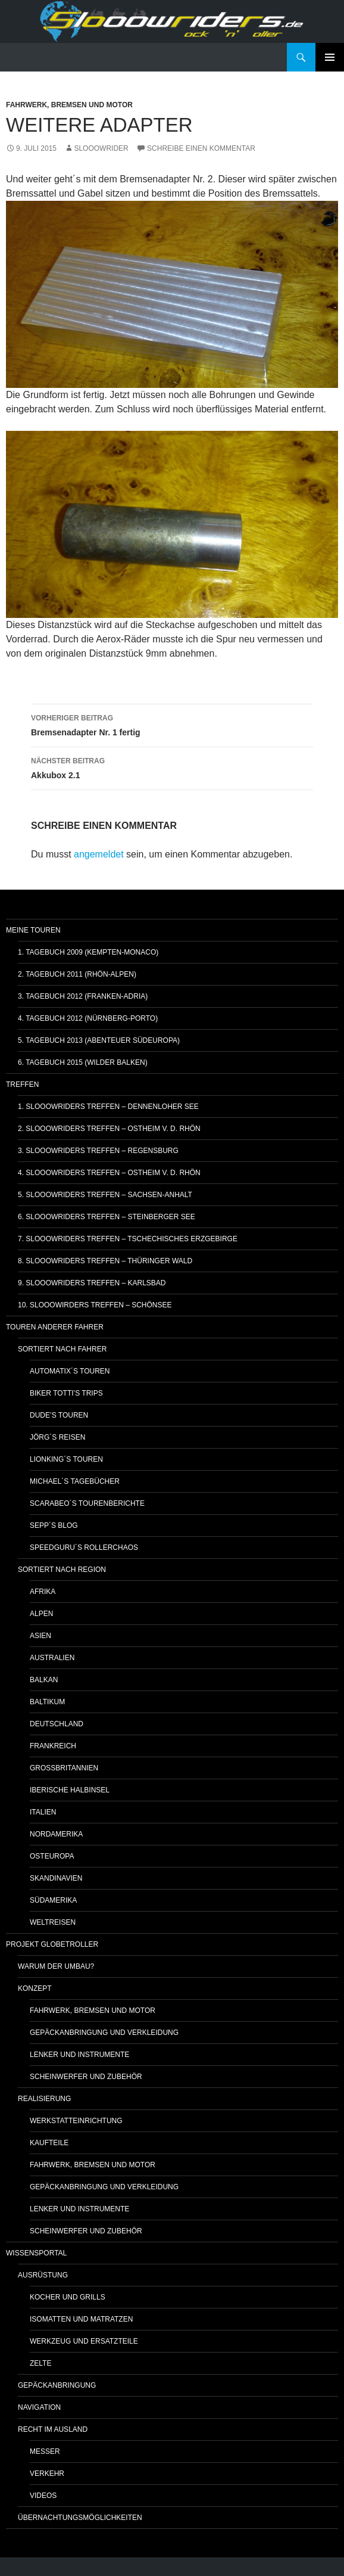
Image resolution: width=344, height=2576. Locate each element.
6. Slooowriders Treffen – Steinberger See (106, 1217)
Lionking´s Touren (66, 1459)
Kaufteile (49, 2143)
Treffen (22, 1084)
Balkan (44, 1680)
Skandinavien (56, 1878)
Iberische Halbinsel (70, 1790)
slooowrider (101, 148)
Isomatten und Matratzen (81, 2319)
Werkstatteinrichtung (76, 2121)
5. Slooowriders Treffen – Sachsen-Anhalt (105, 1195)
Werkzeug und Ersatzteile (84, 2341)
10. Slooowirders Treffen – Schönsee (95, 1305)
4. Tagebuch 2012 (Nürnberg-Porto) (88, 1018)
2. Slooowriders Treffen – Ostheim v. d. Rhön (109, 1128)
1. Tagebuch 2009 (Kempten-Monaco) (88, 952)
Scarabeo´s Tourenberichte (87, 1503)
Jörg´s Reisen (57, 1437)
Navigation (39, 2407)
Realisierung (44, 2099)
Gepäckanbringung (57, 2385)
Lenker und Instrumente (79, 2054)
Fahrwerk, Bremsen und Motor (69, 105)
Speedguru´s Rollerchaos (84, 1547)
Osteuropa (52, 1856)
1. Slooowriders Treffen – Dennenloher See (108, 1106)
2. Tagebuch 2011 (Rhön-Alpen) (77, 974)
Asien (40, 1636)
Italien (43, 1812)
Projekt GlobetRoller (52, 1944)
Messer (45, 2451)
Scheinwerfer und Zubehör (86, 2076)
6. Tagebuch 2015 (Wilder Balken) (83, 1062)
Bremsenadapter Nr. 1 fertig (172, 724)
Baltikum (47, 1702)
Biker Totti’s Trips (66, 1393)
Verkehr (47, 2473)
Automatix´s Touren (70, 1371)
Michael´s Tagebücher (75, 1481)
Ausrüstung (43, 2275)
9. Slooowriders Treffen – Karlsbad (92, 1283)
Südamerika (53, 1900)
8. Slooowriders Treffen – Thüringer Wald (105, 1261)
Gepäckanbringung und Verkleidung (104, 2032)
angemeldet (99, 854)
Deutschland (56, 1724)
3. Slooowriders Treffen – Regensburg (98, 1150)
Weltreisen (53, 1922)
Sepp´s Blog (54, 1525)
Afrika (42, 1591)
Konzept (35, 1988)
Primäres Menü (329, 57)
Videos (43, 2495)
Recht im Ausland (52, 2429)
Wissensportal (36, 2253)
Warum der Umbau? (56, 1966)
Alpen (41, 1613)
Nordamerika (56, 1834)
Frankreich (53, 1746)
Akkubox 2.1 (172, 767)
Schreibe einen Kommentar (201, 148)
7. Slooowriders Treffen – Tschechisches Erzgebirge (127, 1239)
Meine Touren (33, 930)
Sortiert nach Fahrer (62, 1349)
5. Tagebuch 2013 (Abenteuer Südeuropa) (99, 1040)
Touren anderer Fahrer (55, 1327)
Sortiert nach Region (62, 1569)
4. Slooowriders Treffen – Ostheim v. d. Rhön (109, 1173)
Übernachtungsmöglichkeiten (80, 2517)
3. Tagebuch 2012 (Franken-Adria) (83, 996)
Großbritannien (64, 1768)
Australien (52, 1658)
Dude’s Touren (59, 1415)
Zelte (40, 2363)
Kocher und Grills (67, 2297)
